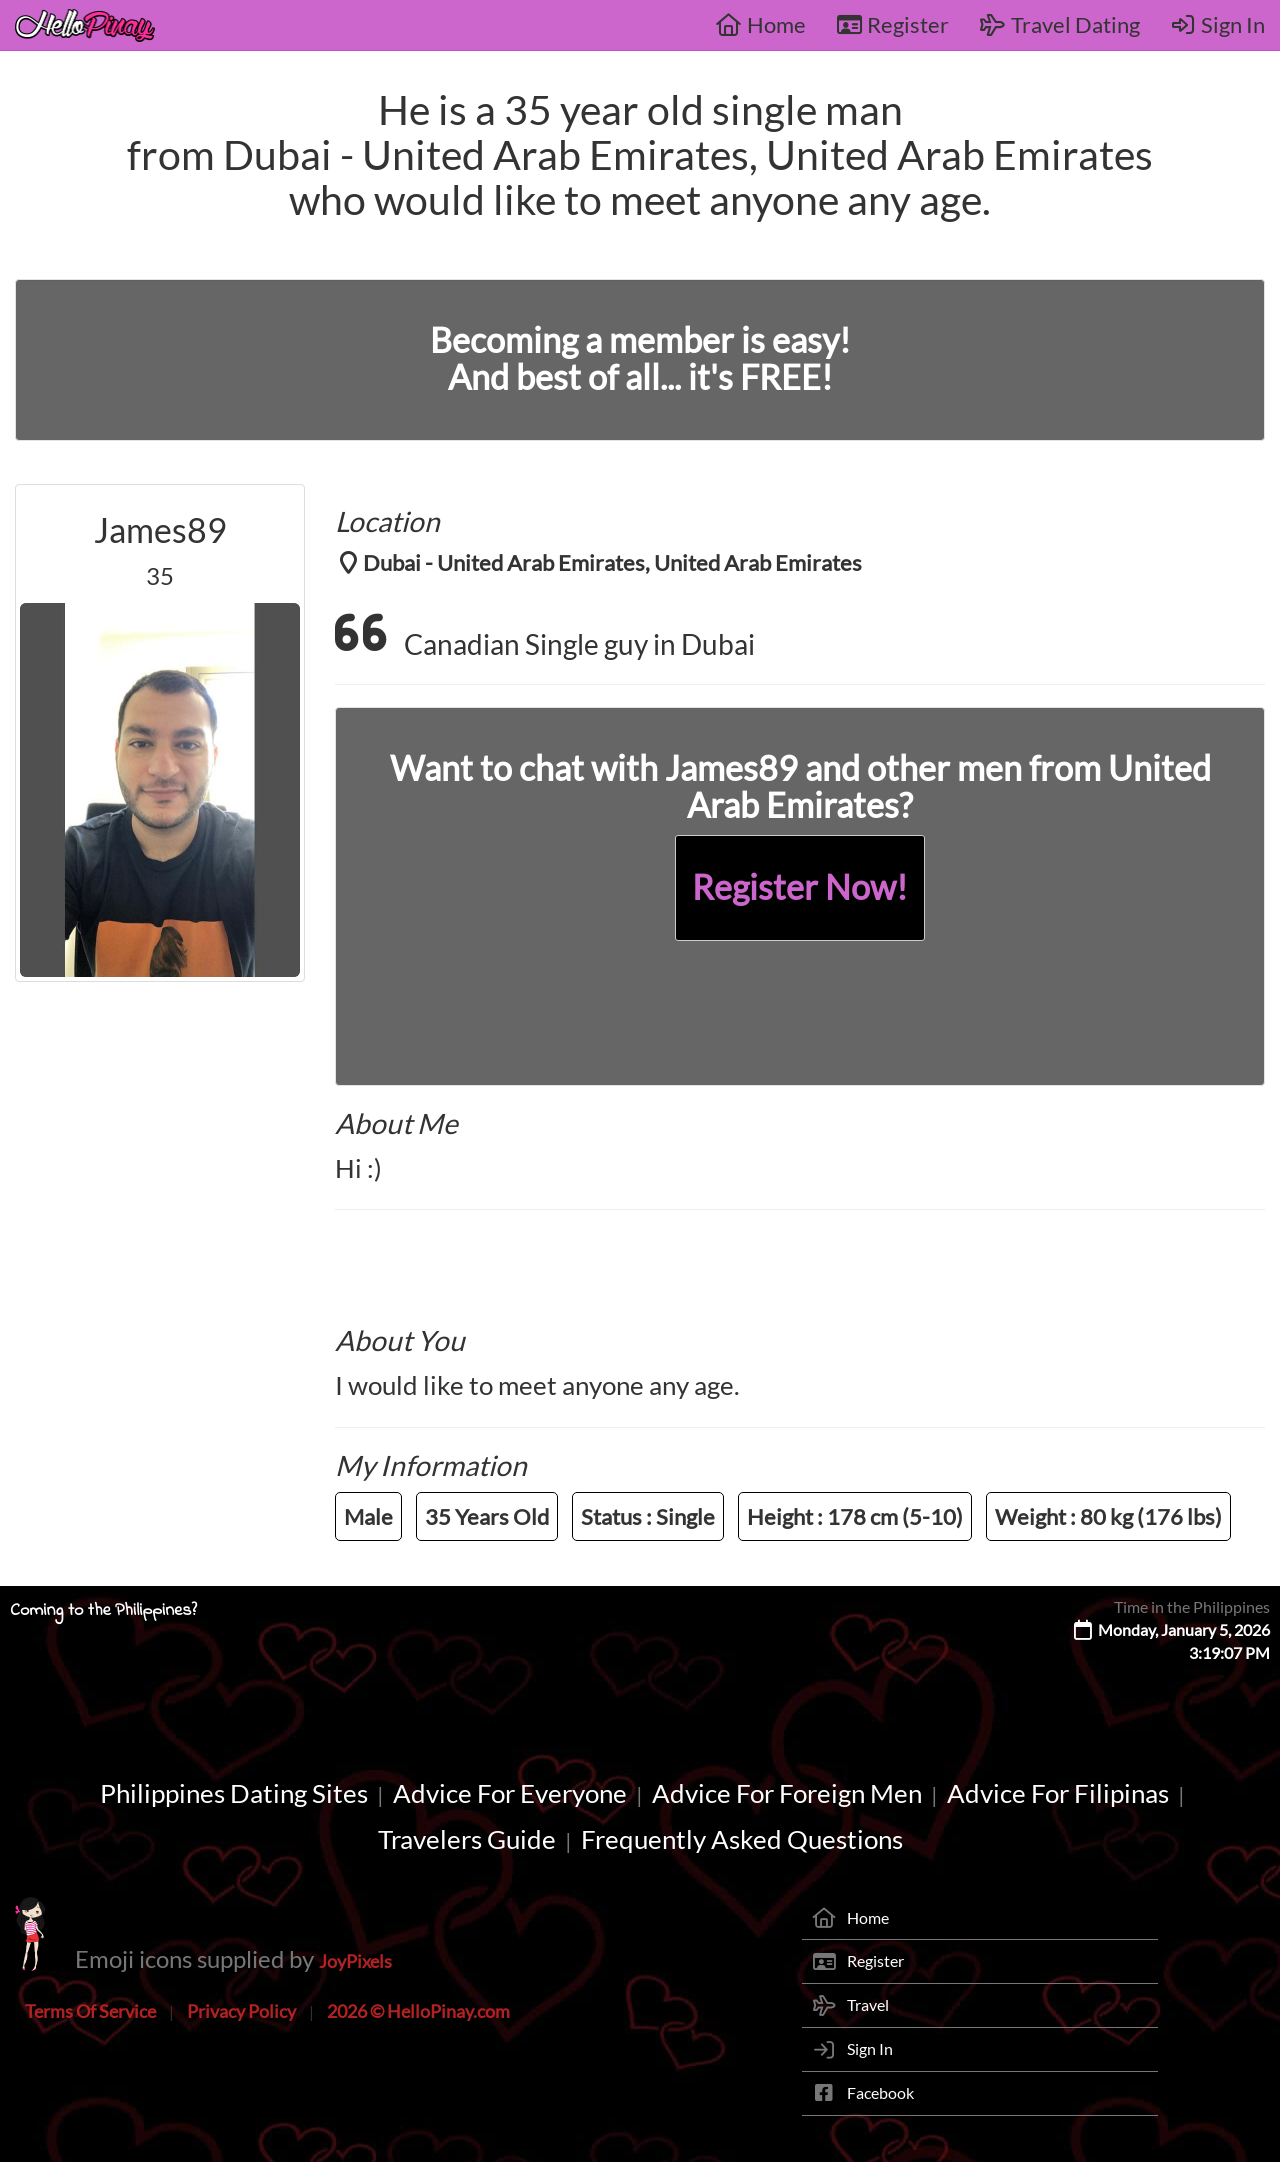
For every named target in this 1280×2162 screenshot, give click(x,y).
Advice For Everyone (510, 1793)
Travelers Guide (467, 1839)
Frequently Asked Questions (742, 1839)
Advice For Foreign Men (787, 1793)
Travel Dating (1059, 24)
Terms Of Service (90, 2011)
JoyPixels (355, 1961)
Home (760, 24)
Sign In (1218, 24)
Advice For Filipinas (1058, 1793)
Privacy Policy (241, 2011)
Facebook (880, 2092)
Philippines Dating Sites (234, 1793)
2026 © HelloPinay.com (418, 2011)
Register (893, 24)
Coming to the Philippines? (103, 1611)
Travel (868, 2004)
